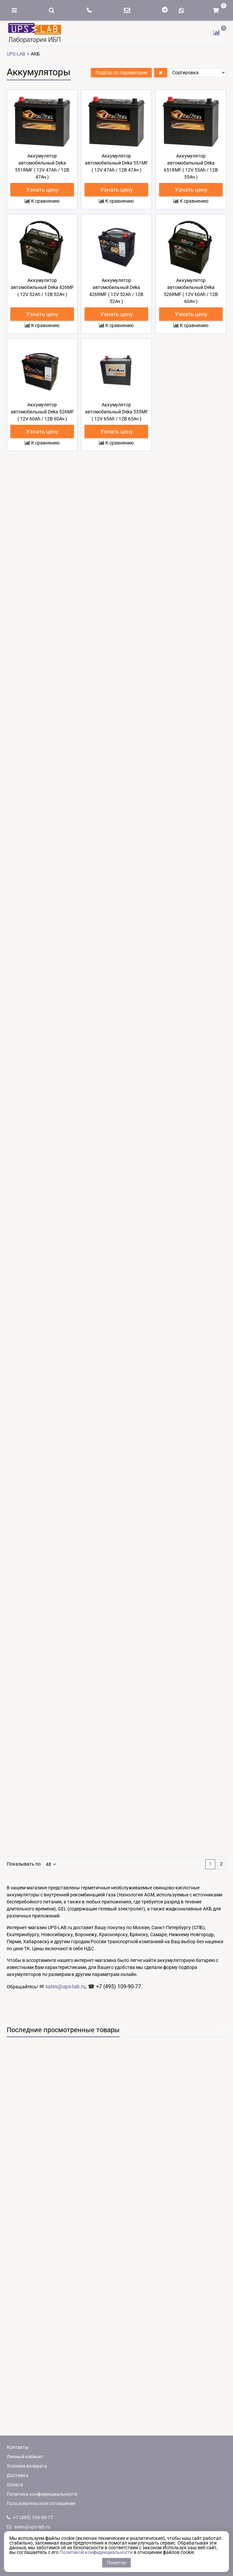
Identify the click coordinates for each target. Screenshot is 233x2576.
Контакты (18, 2447)
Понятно (116, 2562)
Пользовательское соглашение (41, 2503)
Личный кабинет (25, 2456)
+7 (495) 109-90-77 (30, 2517)
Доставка (17, 2475)
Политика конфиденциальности (42, 2494)
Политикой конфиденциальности (96, 2552)
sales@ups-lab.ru (65, 2182)
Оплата (15, 2484)
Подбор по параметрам (121, 72)
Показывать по (24, 2060)
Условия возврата (27, 2466)
